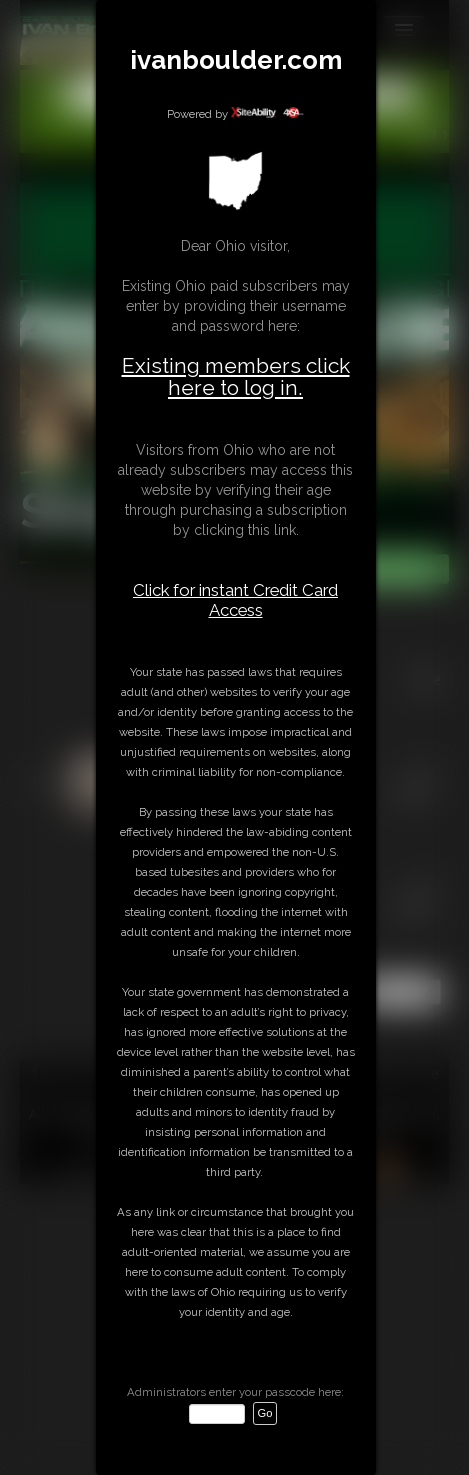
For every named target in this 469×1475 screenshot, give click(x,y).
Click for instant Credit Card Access (235, 600)
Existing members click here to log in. (236, 376)
